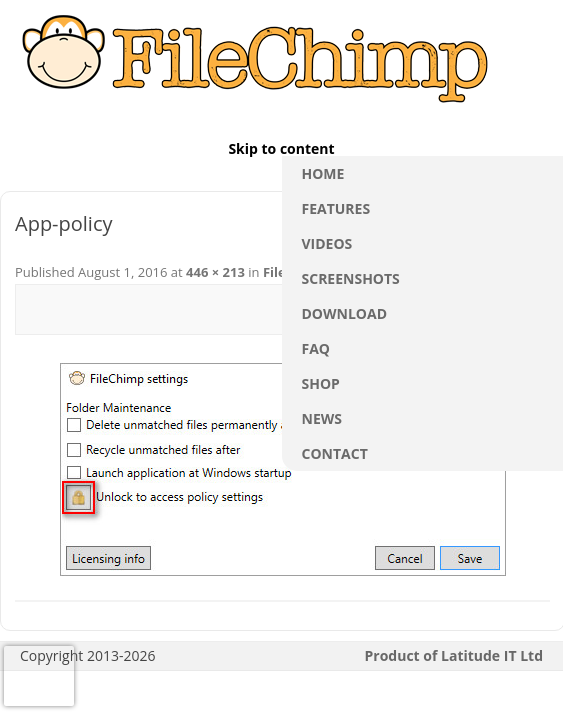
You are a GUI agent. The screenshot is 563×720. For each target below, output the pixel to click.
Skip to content (281, 149)
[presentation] (39, 676)
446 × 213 (215, 272)
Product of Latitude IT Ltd (454, 655)
